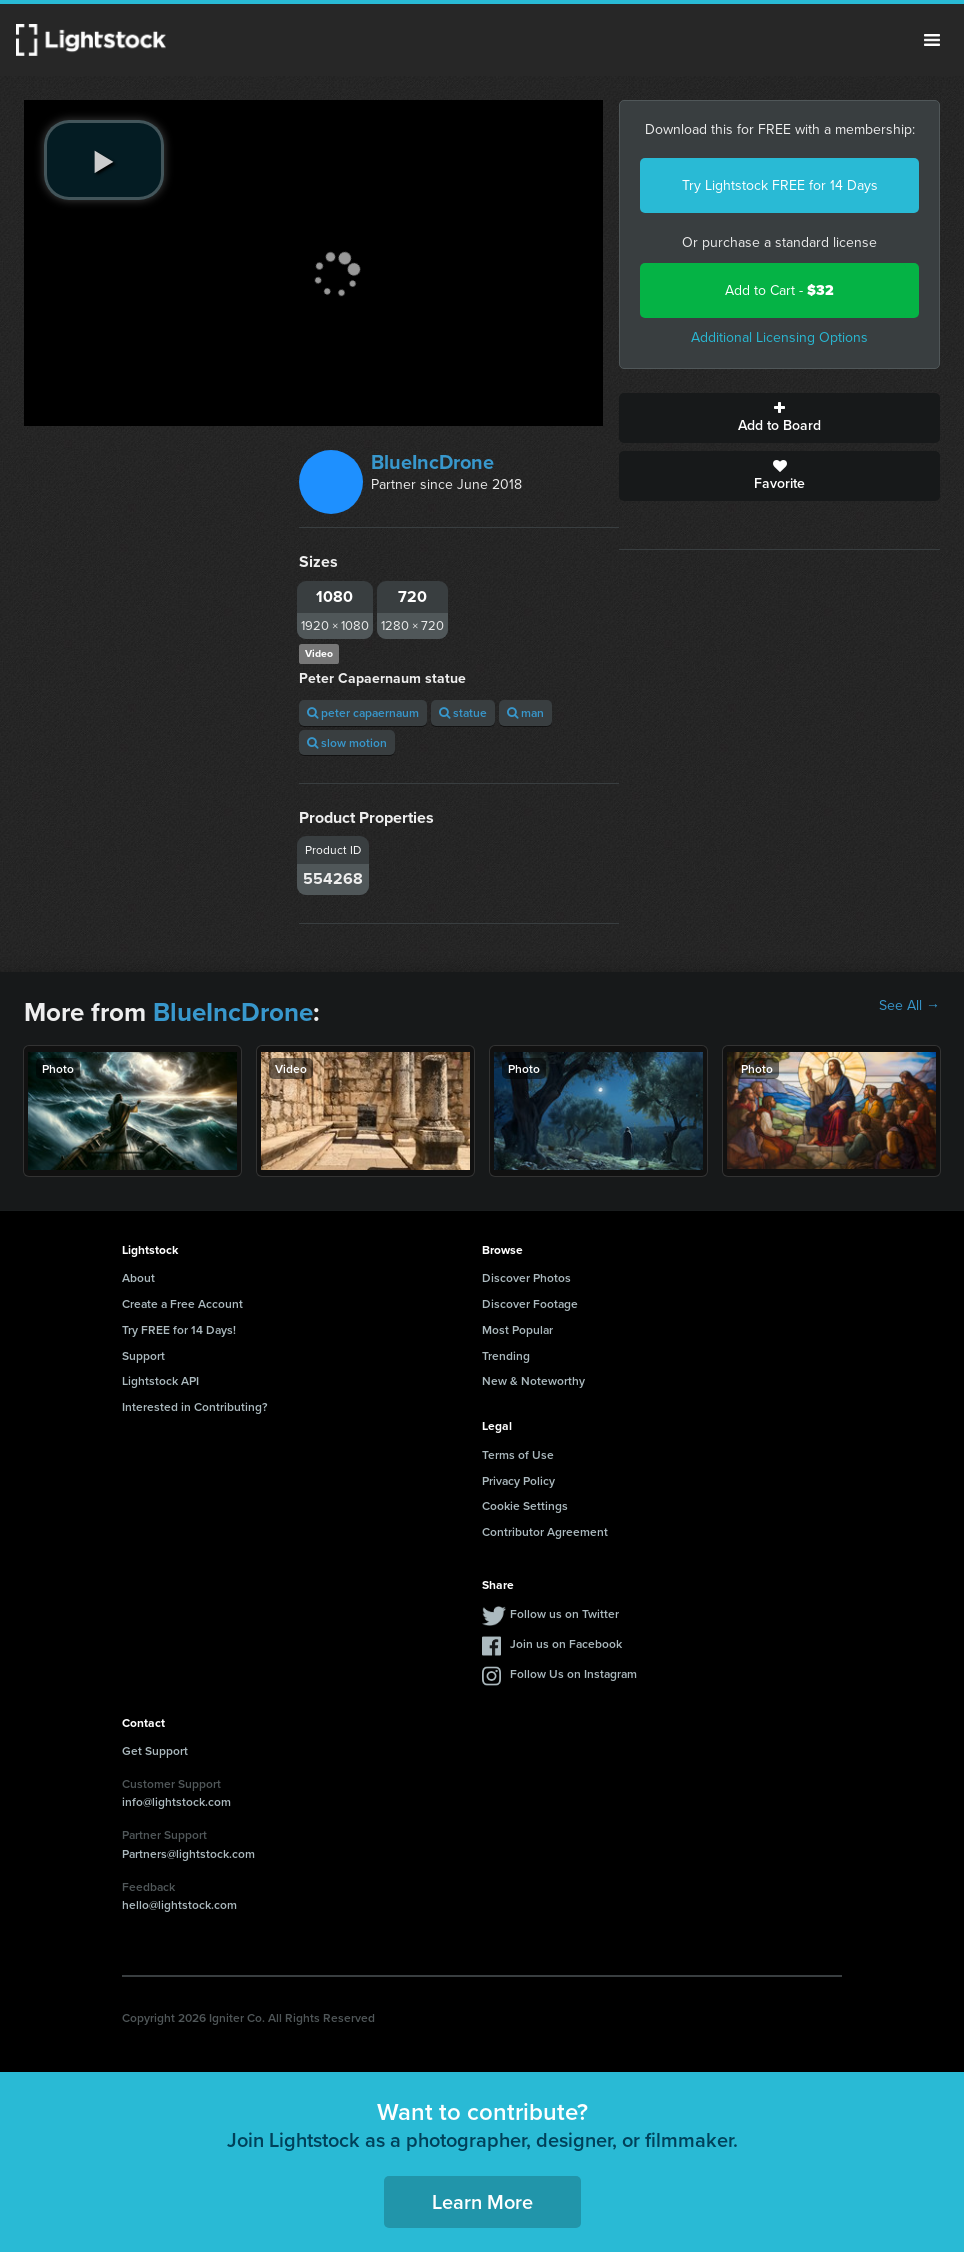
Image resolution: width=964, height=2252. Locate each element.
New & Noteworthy (533, 1380)
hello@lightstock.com (179, 1904)
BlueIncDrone (432, 462)
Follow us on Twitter (564, 1613)
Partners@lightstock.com (188, 1853)
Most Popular (517, 1329)
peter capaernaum (363, 712)
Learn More (482, 2201)
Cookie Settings (525, 1505)
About (138, 1277)
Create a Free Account (182, 1303)
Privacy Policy (518, 1480)
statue (463, 712)
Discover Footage (530, 1303)
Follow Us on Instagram (573, 1673)
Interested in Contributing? (195, 1406)
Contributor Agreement (545, 1531)
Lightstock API (160, 1380)
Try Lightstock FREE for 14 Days (780, 185)
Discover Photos (526, 1277)
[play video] (104, 160)
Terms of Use (518, 1454)
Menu (932, 40)
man (525, 712)
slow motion (347, 742)
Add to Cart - (779, 290)
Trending (506, 1355)
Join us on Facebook (566, 1643)
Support (143, 1355)
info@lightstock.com (176, 1801)
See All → (909, 1006)
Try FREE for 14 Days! (179, 1329)
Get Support (155, 1750)
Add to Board (779, 418)
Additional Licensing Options (779, 337)
